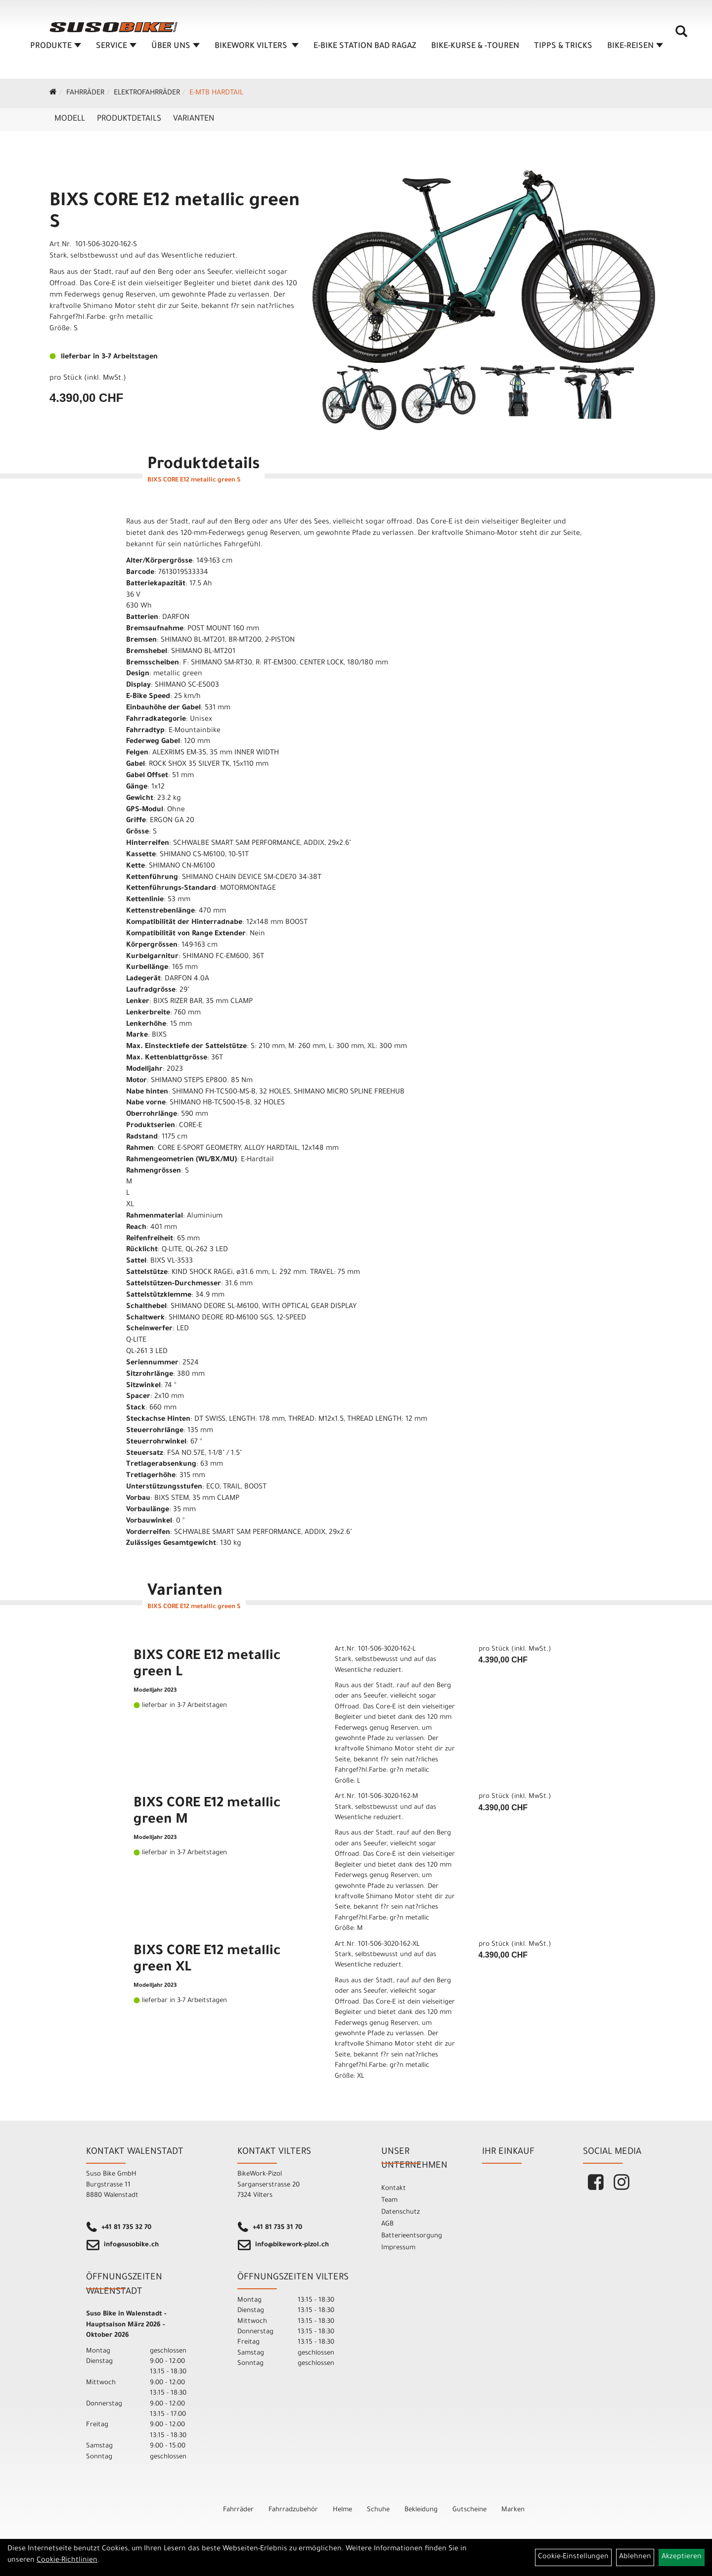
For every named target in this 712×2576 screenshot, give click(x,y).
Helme (342, 2510)
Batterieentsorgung (411, 2236)
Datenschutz (400, 2212)
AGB (387, 2224)
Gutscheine (469, 2510)
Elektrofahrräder (147, 93)
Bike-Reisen (635, 46)
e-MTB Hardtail (216, 93)
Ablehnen (635, 2557)
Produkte (55, 46)
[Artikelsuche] (681, 35)
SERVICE (116, 46)
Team (389, 2200)
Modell (69, 119)
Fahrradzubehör (293, 2510)
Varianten (193, 119)
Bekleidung (421, 2510)
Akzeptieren (682, 2557)
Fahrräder (85, 93)
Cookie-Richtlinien (67, 2561)
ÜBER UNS (175, 46)
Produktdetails (129, 119)
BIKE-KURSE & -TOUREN (475, 46)
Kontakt (393, 2188)
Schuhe (378, 2510)
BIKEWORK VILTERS (257, 46)
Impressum (398, 2248)
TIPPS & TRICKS (563, 46)
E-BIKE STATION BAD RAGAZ (364, 46)
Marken (513, 2510)
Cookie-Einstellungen (573, 2557)
